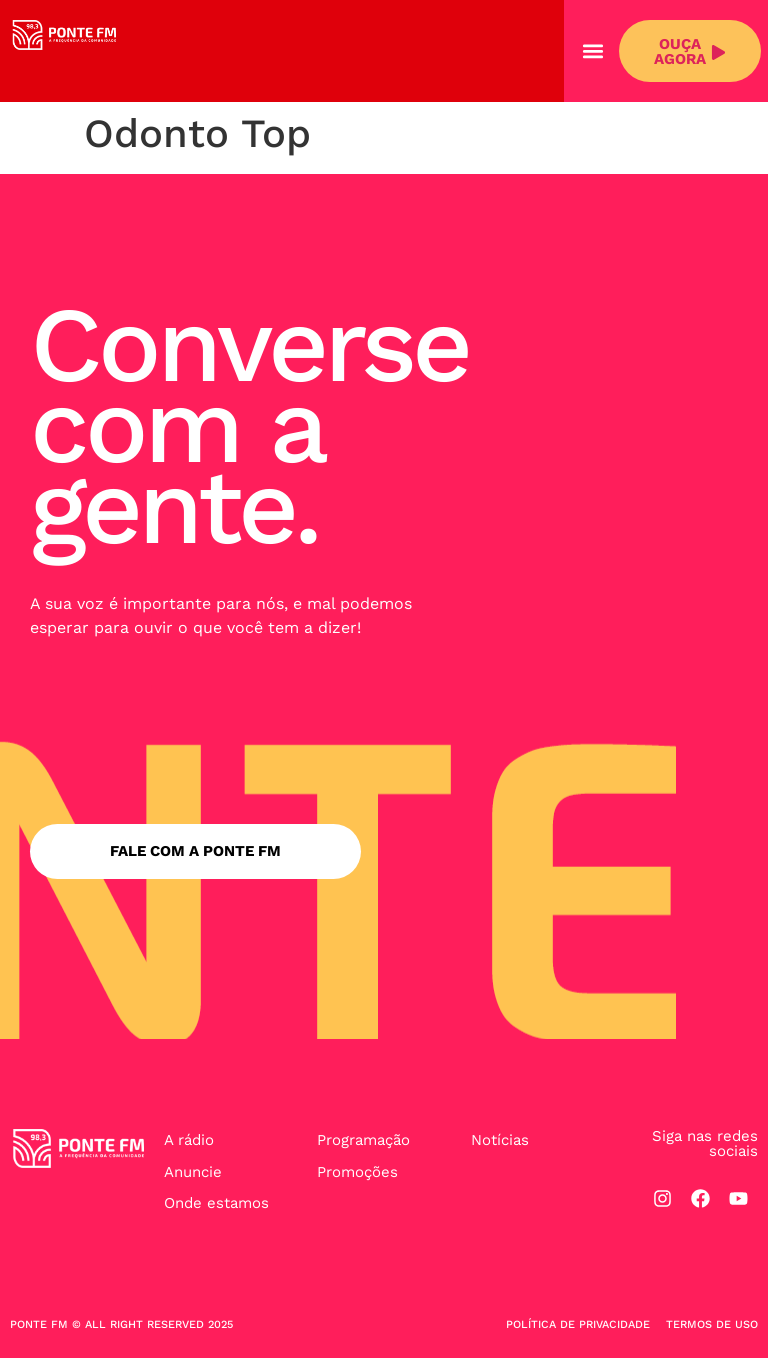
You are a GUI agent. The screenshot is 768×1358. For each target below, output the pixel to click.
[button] (592, 51)
